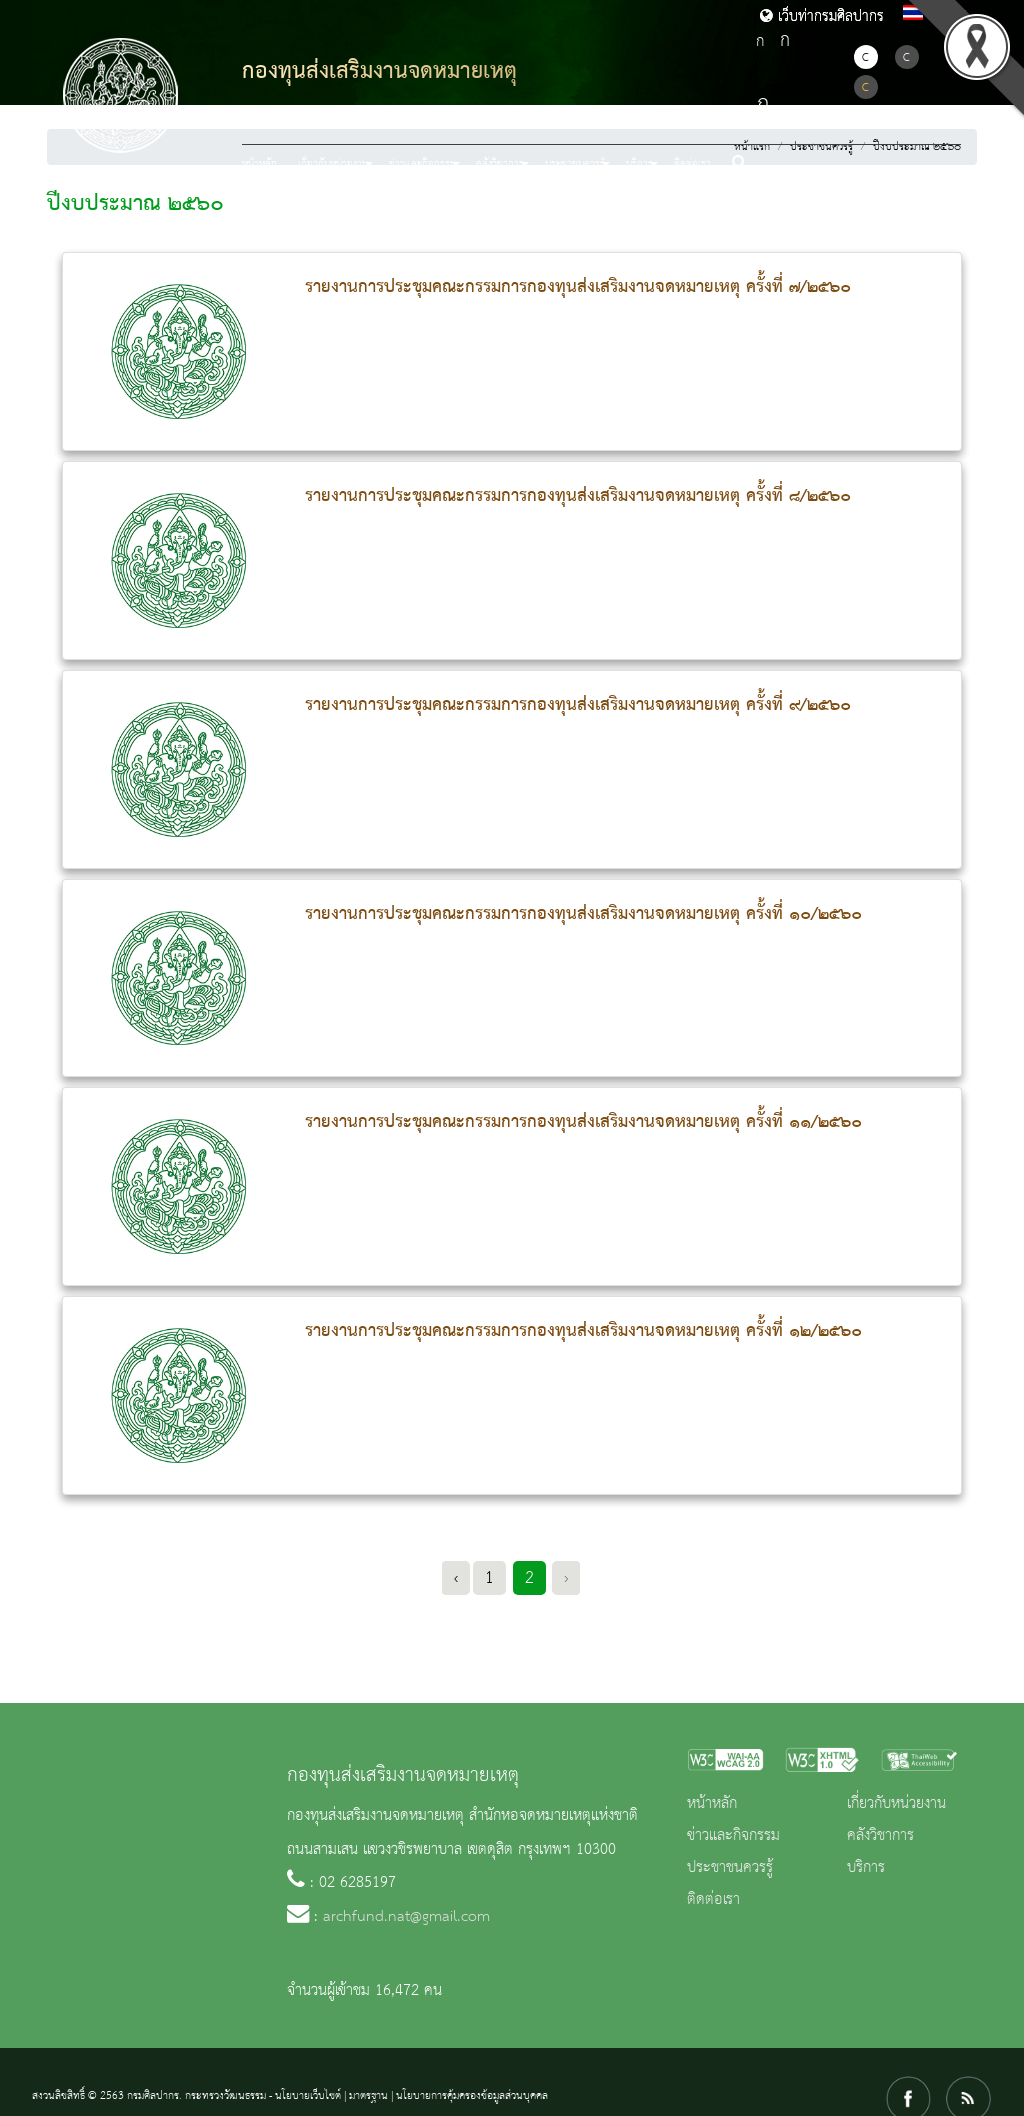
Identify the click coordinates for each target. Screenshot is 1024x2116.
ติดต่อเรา (692, 164)
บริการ (866, 1868)
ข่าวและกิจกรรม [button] (422, 164)
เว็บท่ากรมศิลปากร (822, 17)
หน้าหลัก (259, 164)
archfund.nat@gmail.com (406, 1917)
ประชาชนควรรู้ (730, 1868)
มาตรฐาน (368, 2096)
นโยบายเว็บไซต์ (308, 2096)
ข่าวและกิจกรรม (733, 1836)
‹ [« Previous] (456, 1578)
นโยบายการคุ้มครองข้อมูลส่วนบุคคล (472, 2096)
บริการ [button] (639, 164)
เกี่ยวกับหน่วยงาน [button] (333, 164)
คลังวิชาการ (880, 1836)
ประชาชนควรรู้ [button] (575, 164)
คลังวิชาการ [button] (500, 164)
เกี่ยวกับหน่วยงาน (896, 1804)
